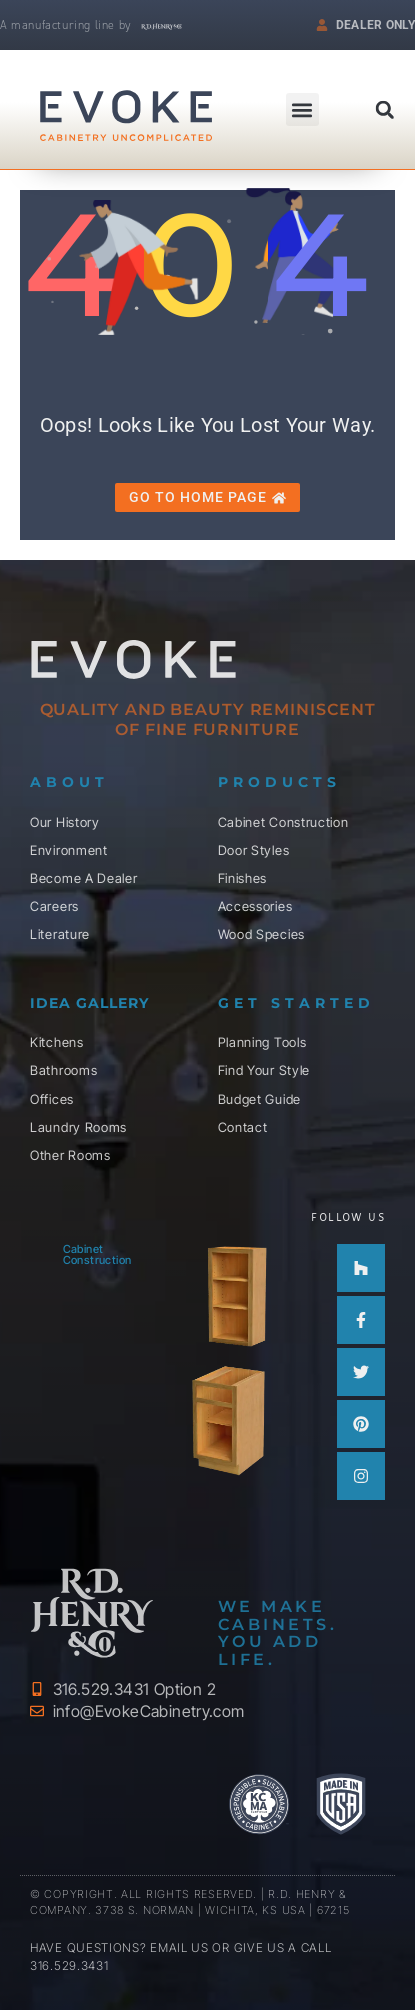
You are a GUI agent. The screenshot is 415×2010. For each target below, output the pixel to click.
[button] (385, 110)
